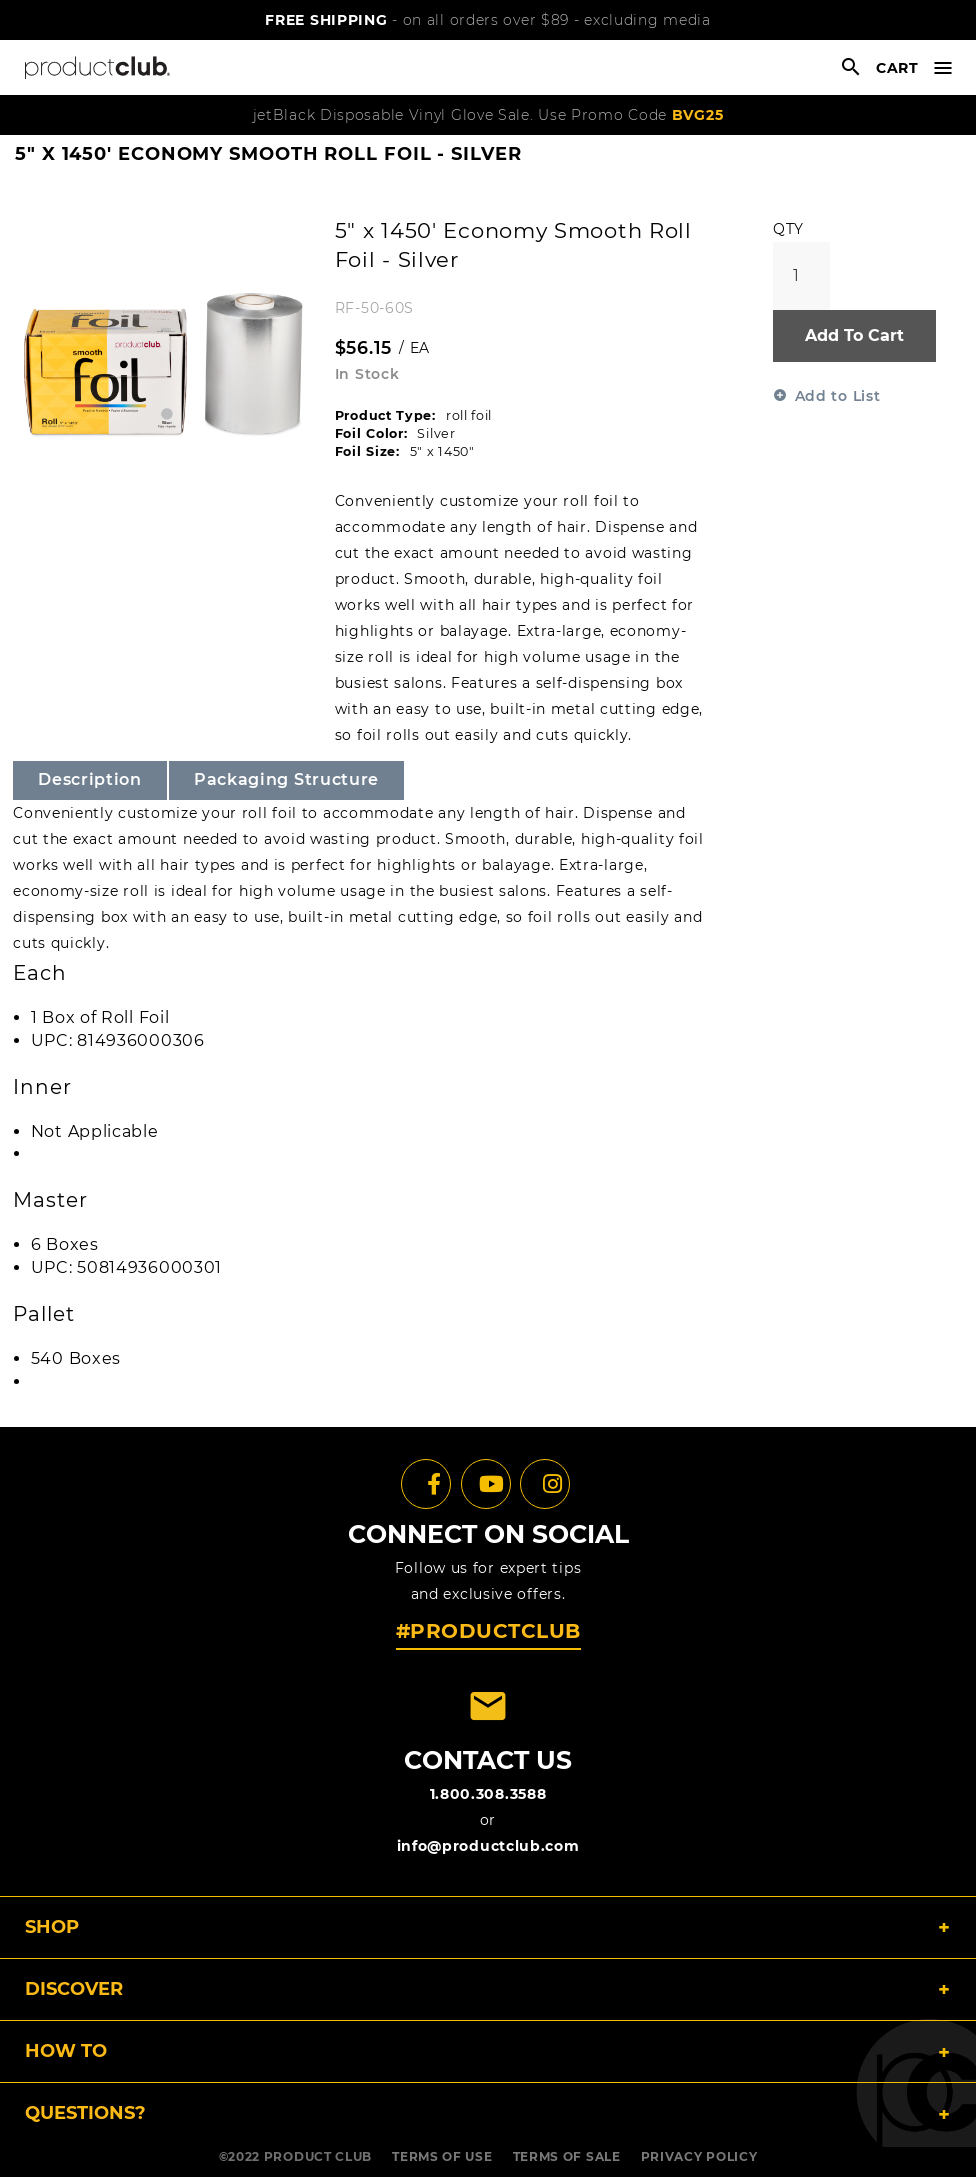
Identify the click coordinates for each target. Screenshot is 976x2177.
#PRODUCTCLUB (488, 1631)
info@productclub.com (488, 1846)
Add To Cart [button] (854, 335)
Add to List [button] (838, 396)
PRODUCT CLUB (318, 2156)
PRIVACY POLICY (699, 2156)
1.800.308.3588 (488, 1794)
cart (897, 68)
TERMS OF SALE (567, 2156)
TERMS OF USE (442, 2156)
